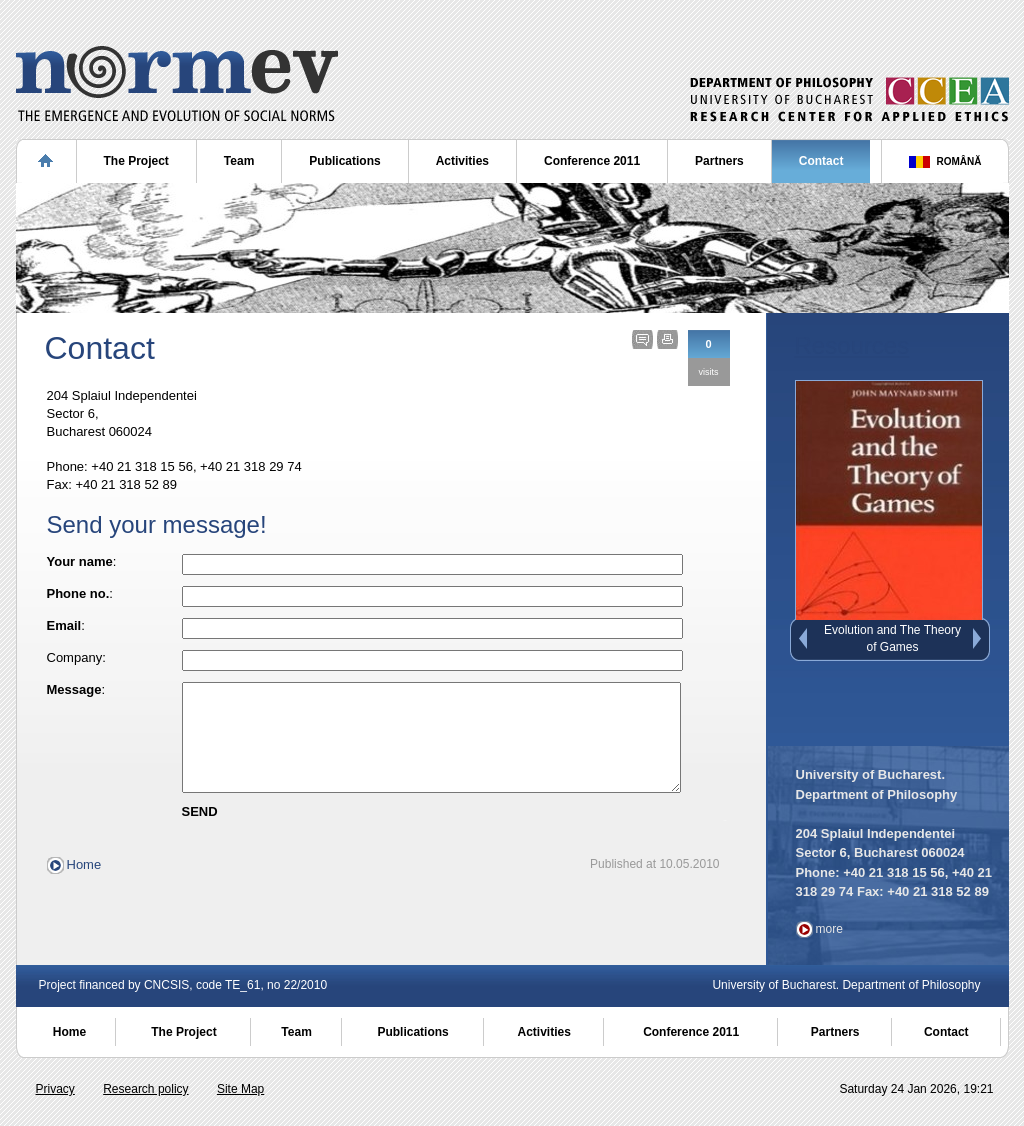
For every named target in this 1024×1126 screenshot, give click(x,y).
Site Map (240, 1089)
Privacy (55, 1089)
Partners (719, 161)
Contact (821, 161)
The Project (136, 161)
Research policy (145, 1089)
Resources (852, 345)
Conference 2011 (592, 161)
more (829, 929)
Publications (344, 161)
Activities (462, 161)
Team (239, 161)
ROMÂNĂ (959, 161)
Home (84, 885)
